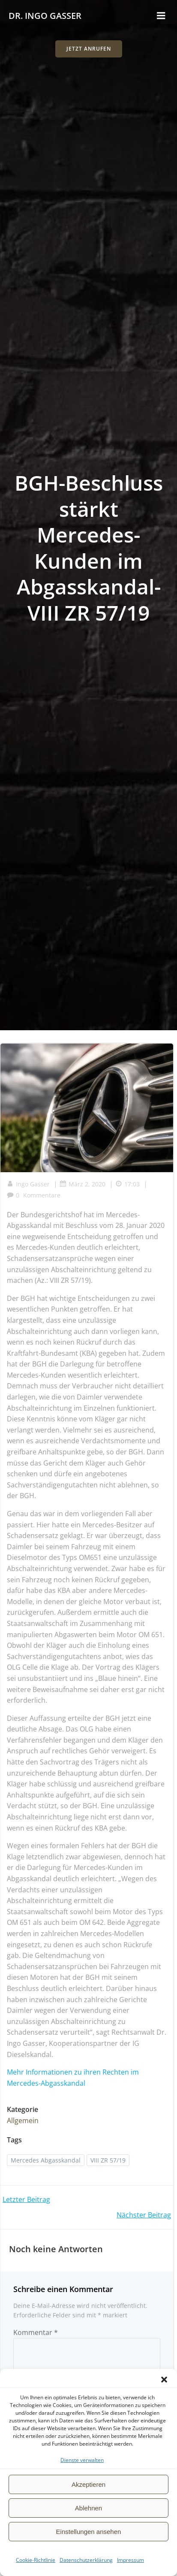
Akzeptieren (88, 2484)
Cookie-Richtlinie (35, 2560)
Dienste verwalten (82, 2460)
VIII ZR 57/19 (108, 2160)
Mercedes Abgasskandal (46, 2160)
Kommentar (35, 2332)
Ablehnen (88, 2508)
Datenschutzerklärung (86, 2560)
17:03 (127, 1184)
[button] (164, 2379)
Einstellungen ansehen (88, 2531)
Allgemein (23, 2120)
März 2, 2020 (82, 1184)
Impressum (130, 2560)
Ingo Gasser (28, 1184)
